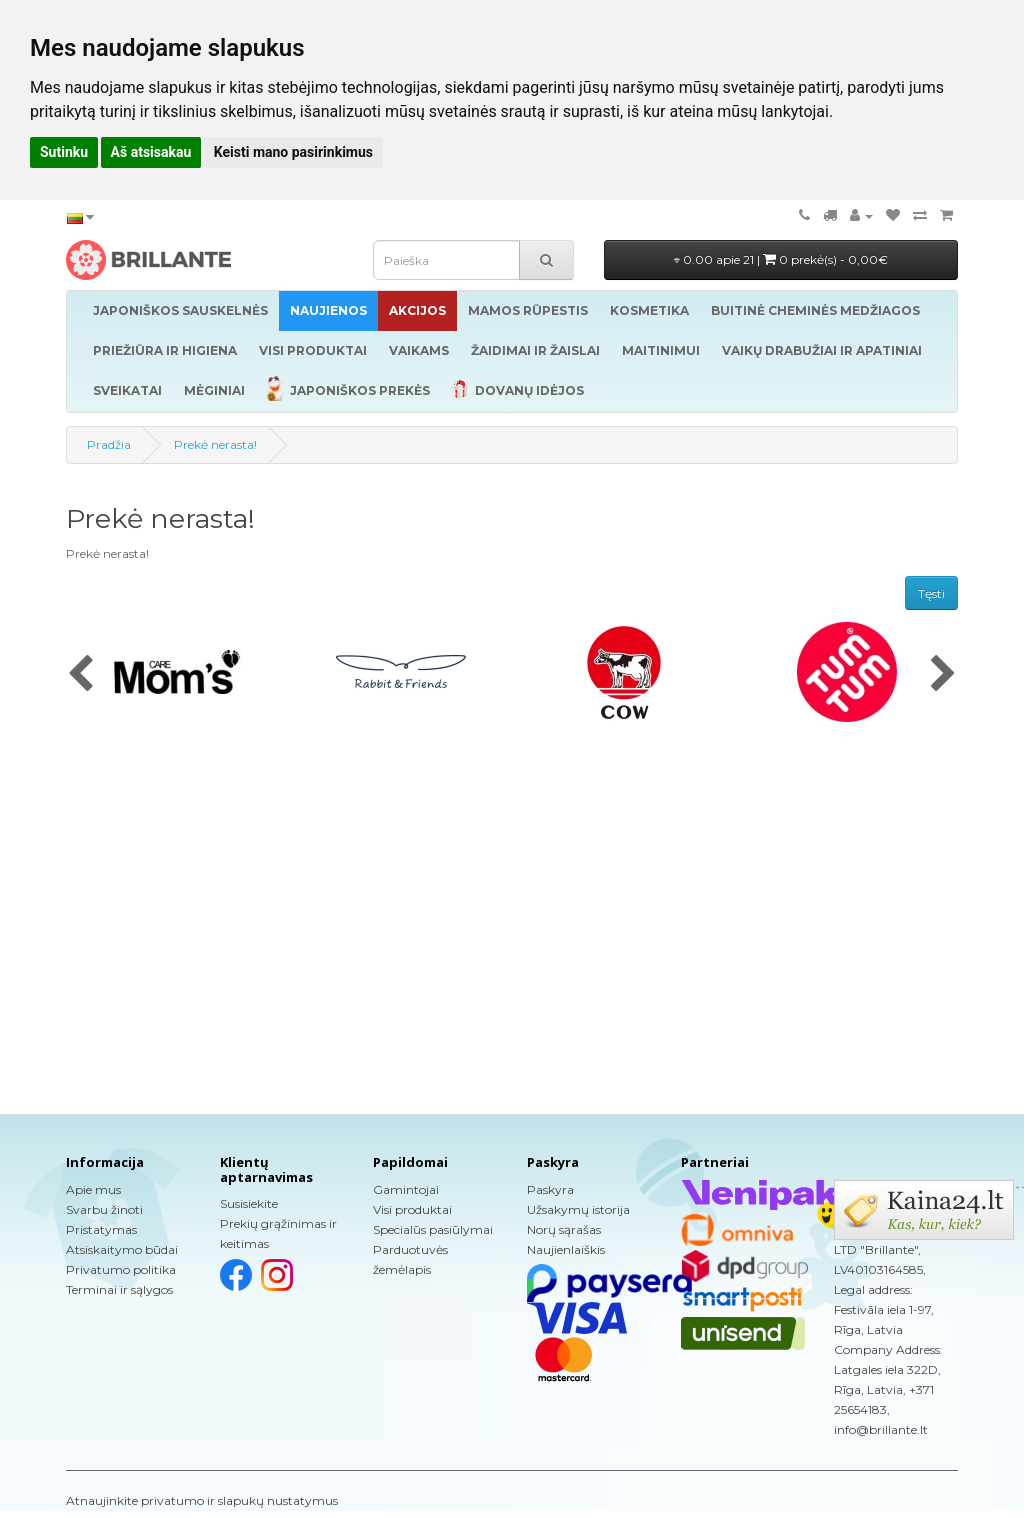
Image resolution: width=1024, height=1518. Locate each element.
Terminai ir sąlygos (119, 1289)
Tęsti (931, 593)
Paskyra (550, 1189)
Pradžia (109, 444)
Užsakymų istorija (578, 1209)
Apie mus (93, 1189)
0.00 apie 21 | (781, 259)
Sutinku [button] (64, 152)
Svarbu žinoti (104, 1209)
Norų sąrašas (564, 1229)
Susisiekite (249, 1203)
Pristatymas (101, 1229)
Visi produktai (412, 1209)
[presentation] (80, 675)
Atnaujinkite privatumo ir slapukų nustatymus (202, 1500)
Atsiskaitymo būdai (122, 1249)
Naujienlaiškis (566, 1249)
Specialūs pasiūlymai (433, 1229)
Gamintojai (406, 1189)
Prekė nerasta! (215, 444)
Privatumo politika (121, 1269)
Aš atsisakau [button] (151, 152)
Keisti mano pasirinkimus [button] (293, 152)
